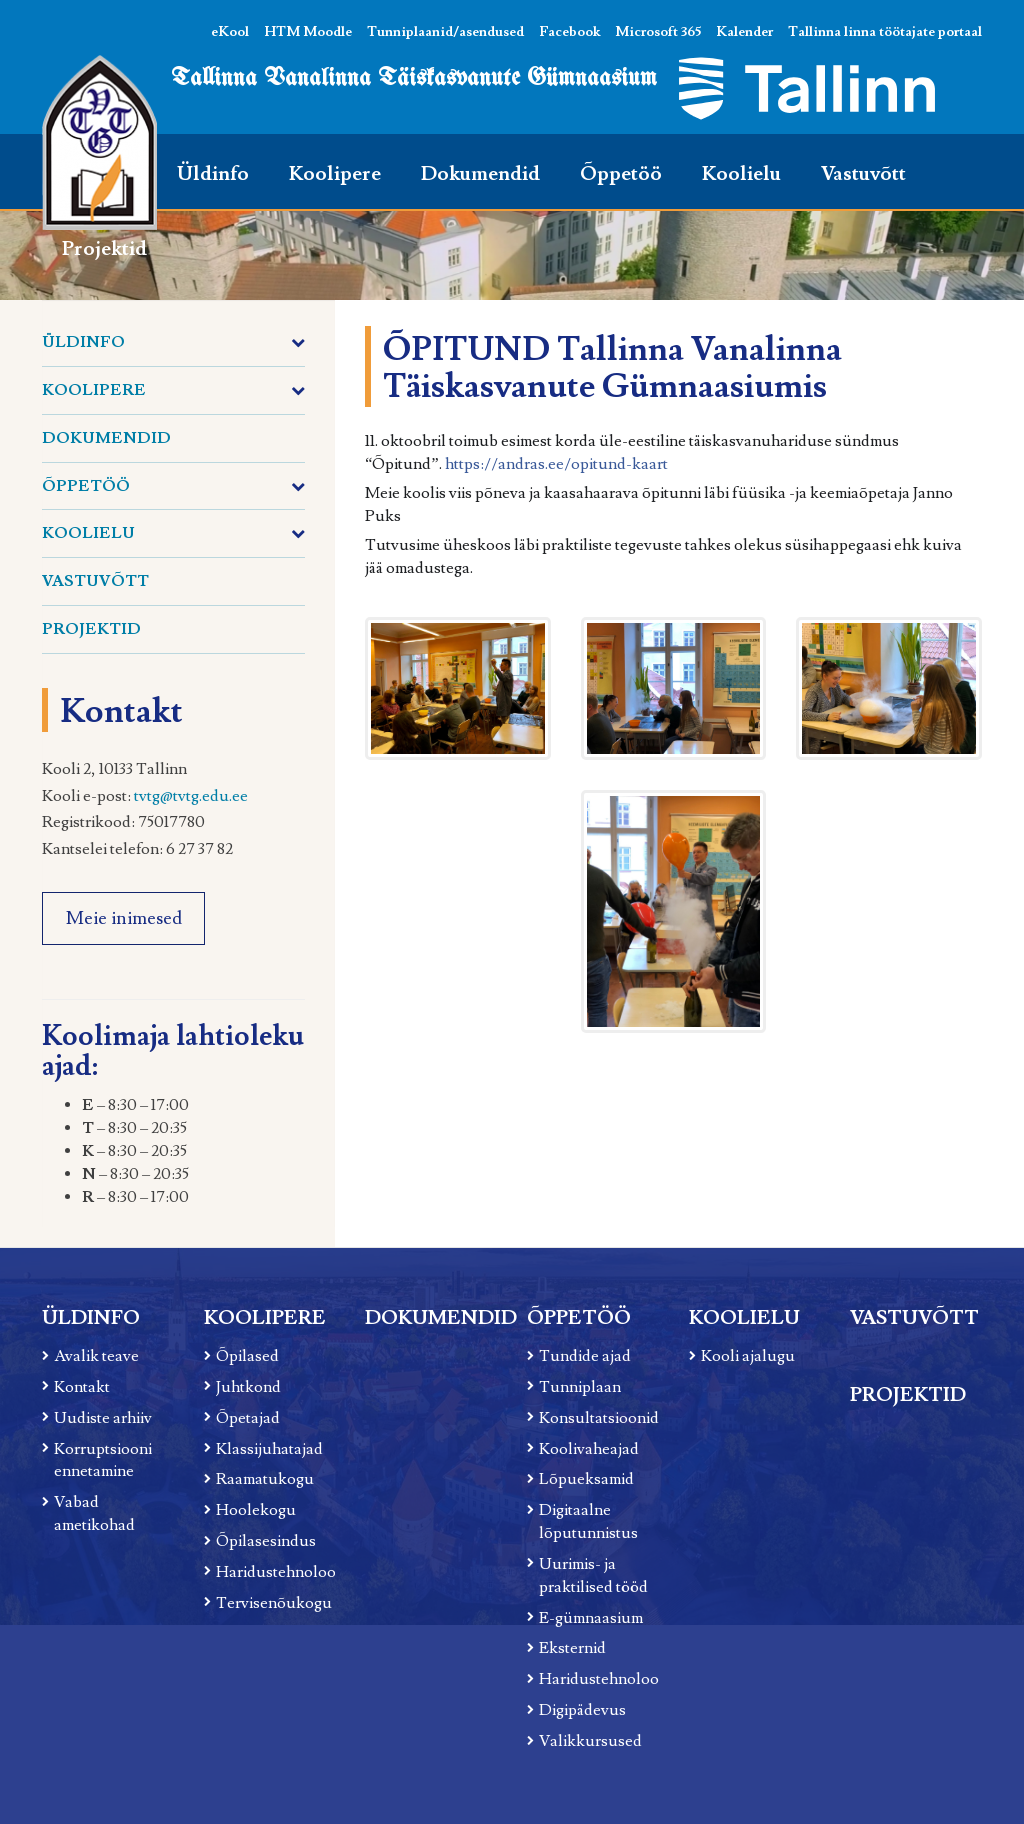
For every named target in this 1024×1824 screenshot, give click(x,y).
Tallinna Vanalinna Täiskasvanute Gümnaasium (414, 78)
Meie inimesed (124, 918)
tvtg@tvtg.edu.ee (191, 796)
